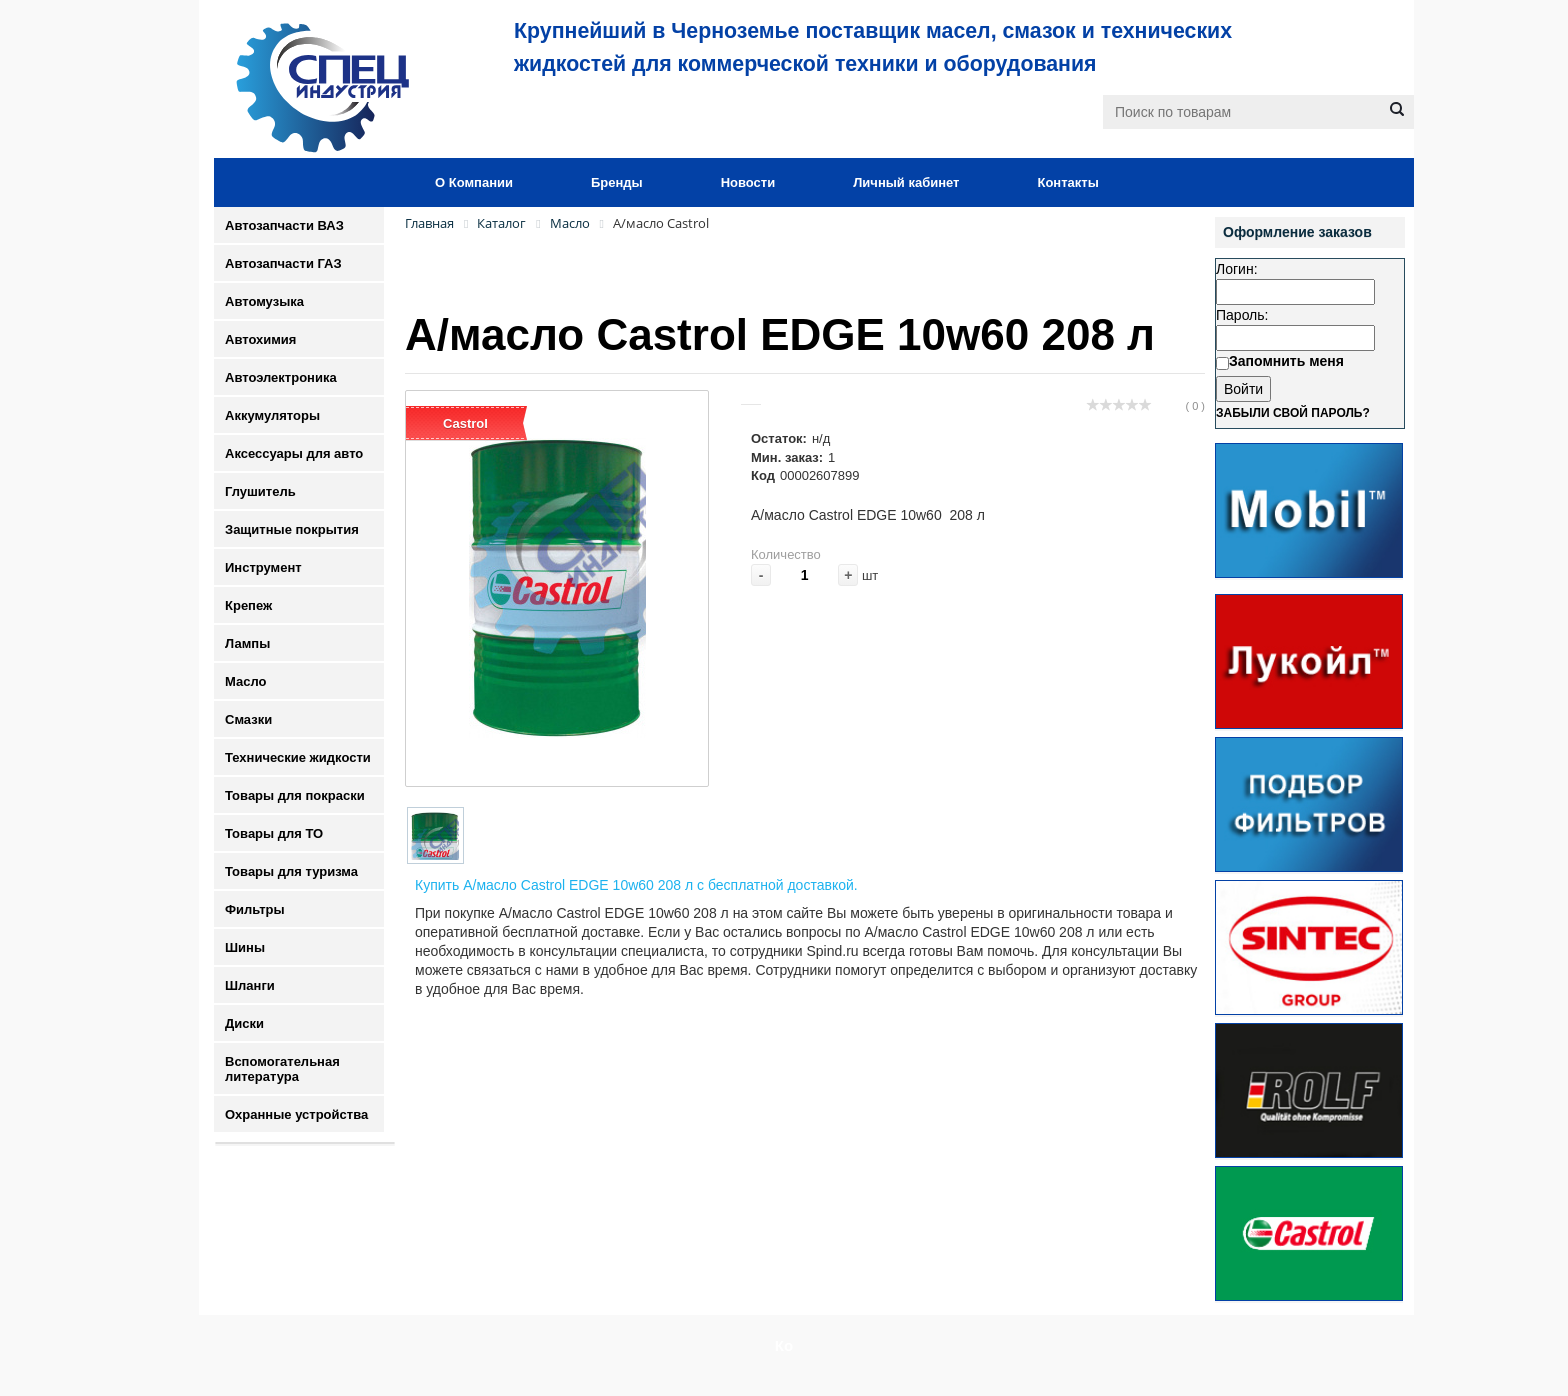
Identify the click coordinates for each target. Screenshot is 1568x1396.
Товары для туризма (291, 871)
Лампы (247, 643)
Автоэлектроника (281, 377)
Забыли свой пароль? (1293, 413)
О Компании (474, 182)
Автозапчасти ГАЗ (283, 263)
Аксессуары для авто (294, 453)
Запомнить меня (1286, 361)
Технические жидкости (298, 757)
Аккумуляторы (272, 415)
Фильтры (255, 909)
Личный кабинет (906, 182)
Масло (245, 681)
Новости (748, 182)
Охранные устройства (296, 1114)
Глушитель (260, 491)
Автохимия (260, 339)
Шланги (250, 985)
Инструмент (263, 567)
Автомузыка (264, 301)
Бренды (617, 182)
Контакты (1067, 182)
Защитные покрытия (292, 529)
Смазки (248, 719)
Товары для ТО (274, 833)
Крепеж (248, 605)
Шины (245, 947)
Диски (244, 1023)
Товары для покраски (295, 795)
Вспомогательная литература (282, 1069)
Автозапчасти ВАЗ (284, 225)
